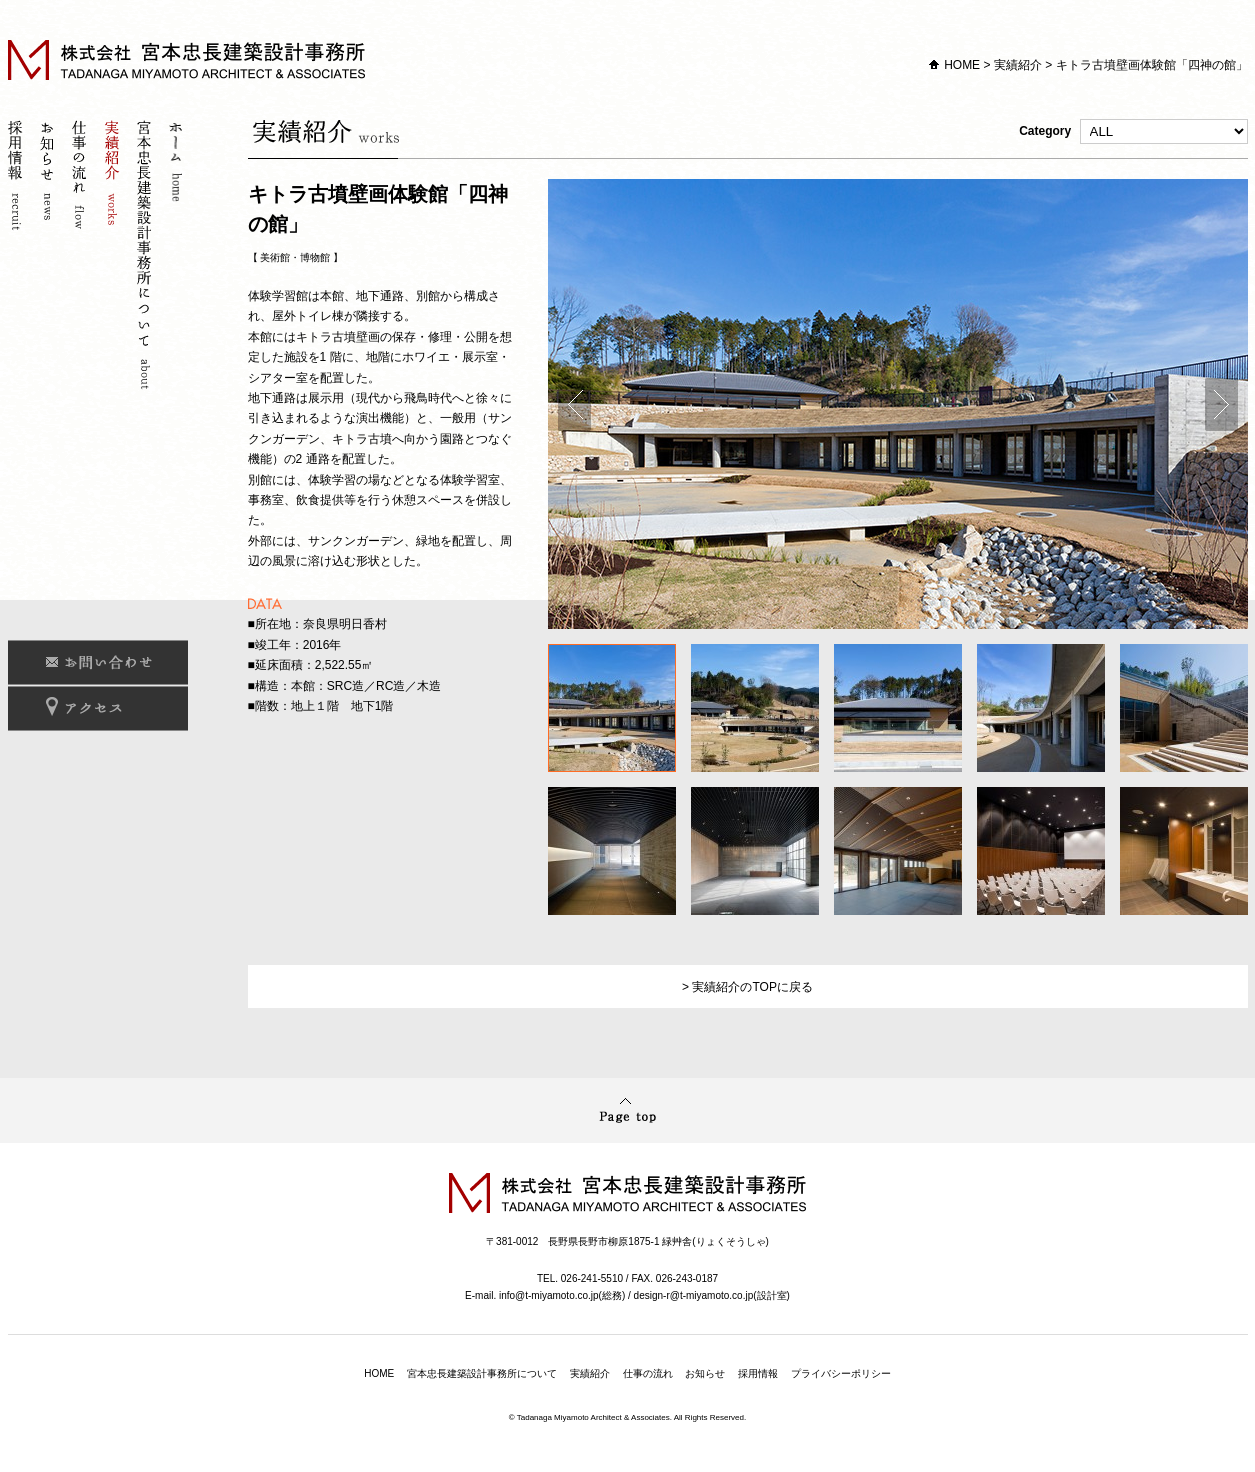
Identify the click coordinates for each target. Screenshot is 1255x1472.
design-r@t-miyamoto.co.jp (694, 1295)
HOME (962, 65)
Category (1133, 131)
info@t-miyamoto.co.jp (549, 1295)
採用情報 (18, 257)
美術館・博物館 (295, 257)
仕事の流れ (82, 257)
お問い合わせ (98, 662)
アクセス (98, 708)
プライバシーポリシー (841, 1373)
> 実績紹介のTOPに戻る (747, 987)
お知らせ (50, 257)
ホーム (178, 257)
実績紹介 (1018, 65)
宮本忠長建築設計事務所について (146, 257)
